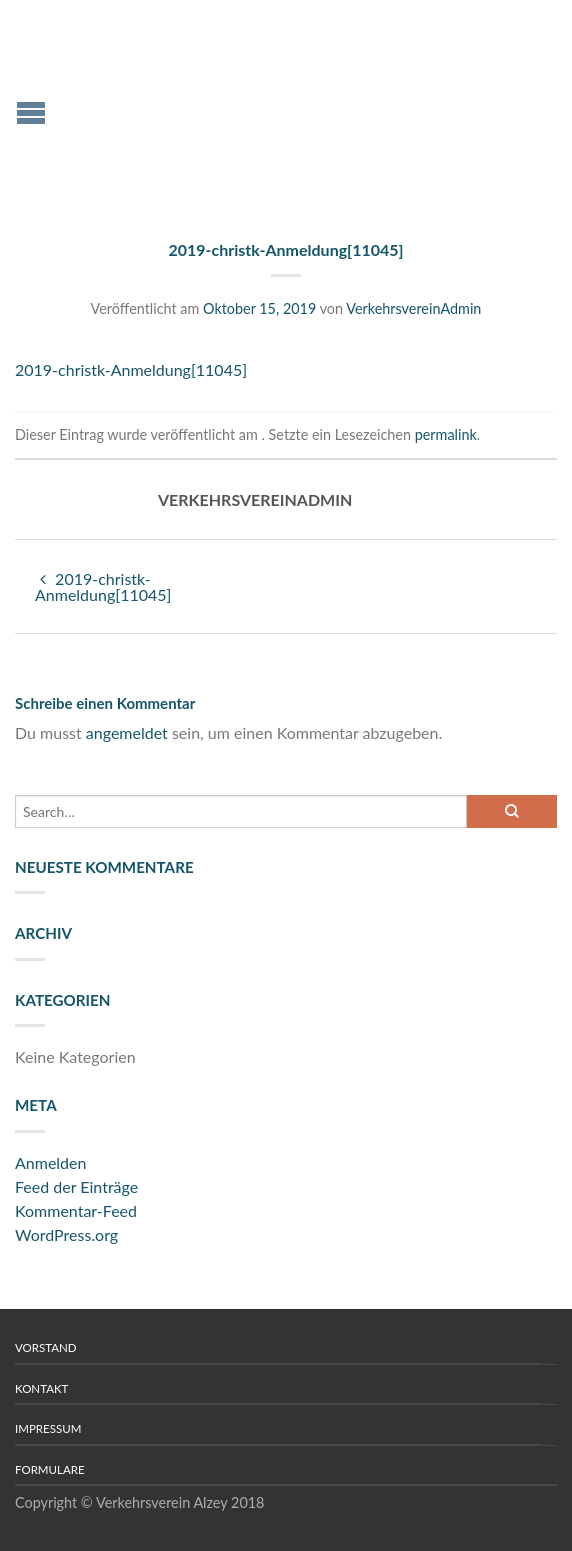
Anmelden (50, 1162)
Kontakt (41, 1388)
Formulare (50, 1469)
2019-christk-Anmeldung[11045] (131, 369)
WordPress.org (66, 1234)
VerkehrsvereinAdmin (413, 308)
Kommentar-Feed (76, 1210)
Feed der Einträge (76, 1186)
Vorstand (46, 1347)
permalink (446, 434)
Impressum (48, 1428)
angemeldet (127, 732)
